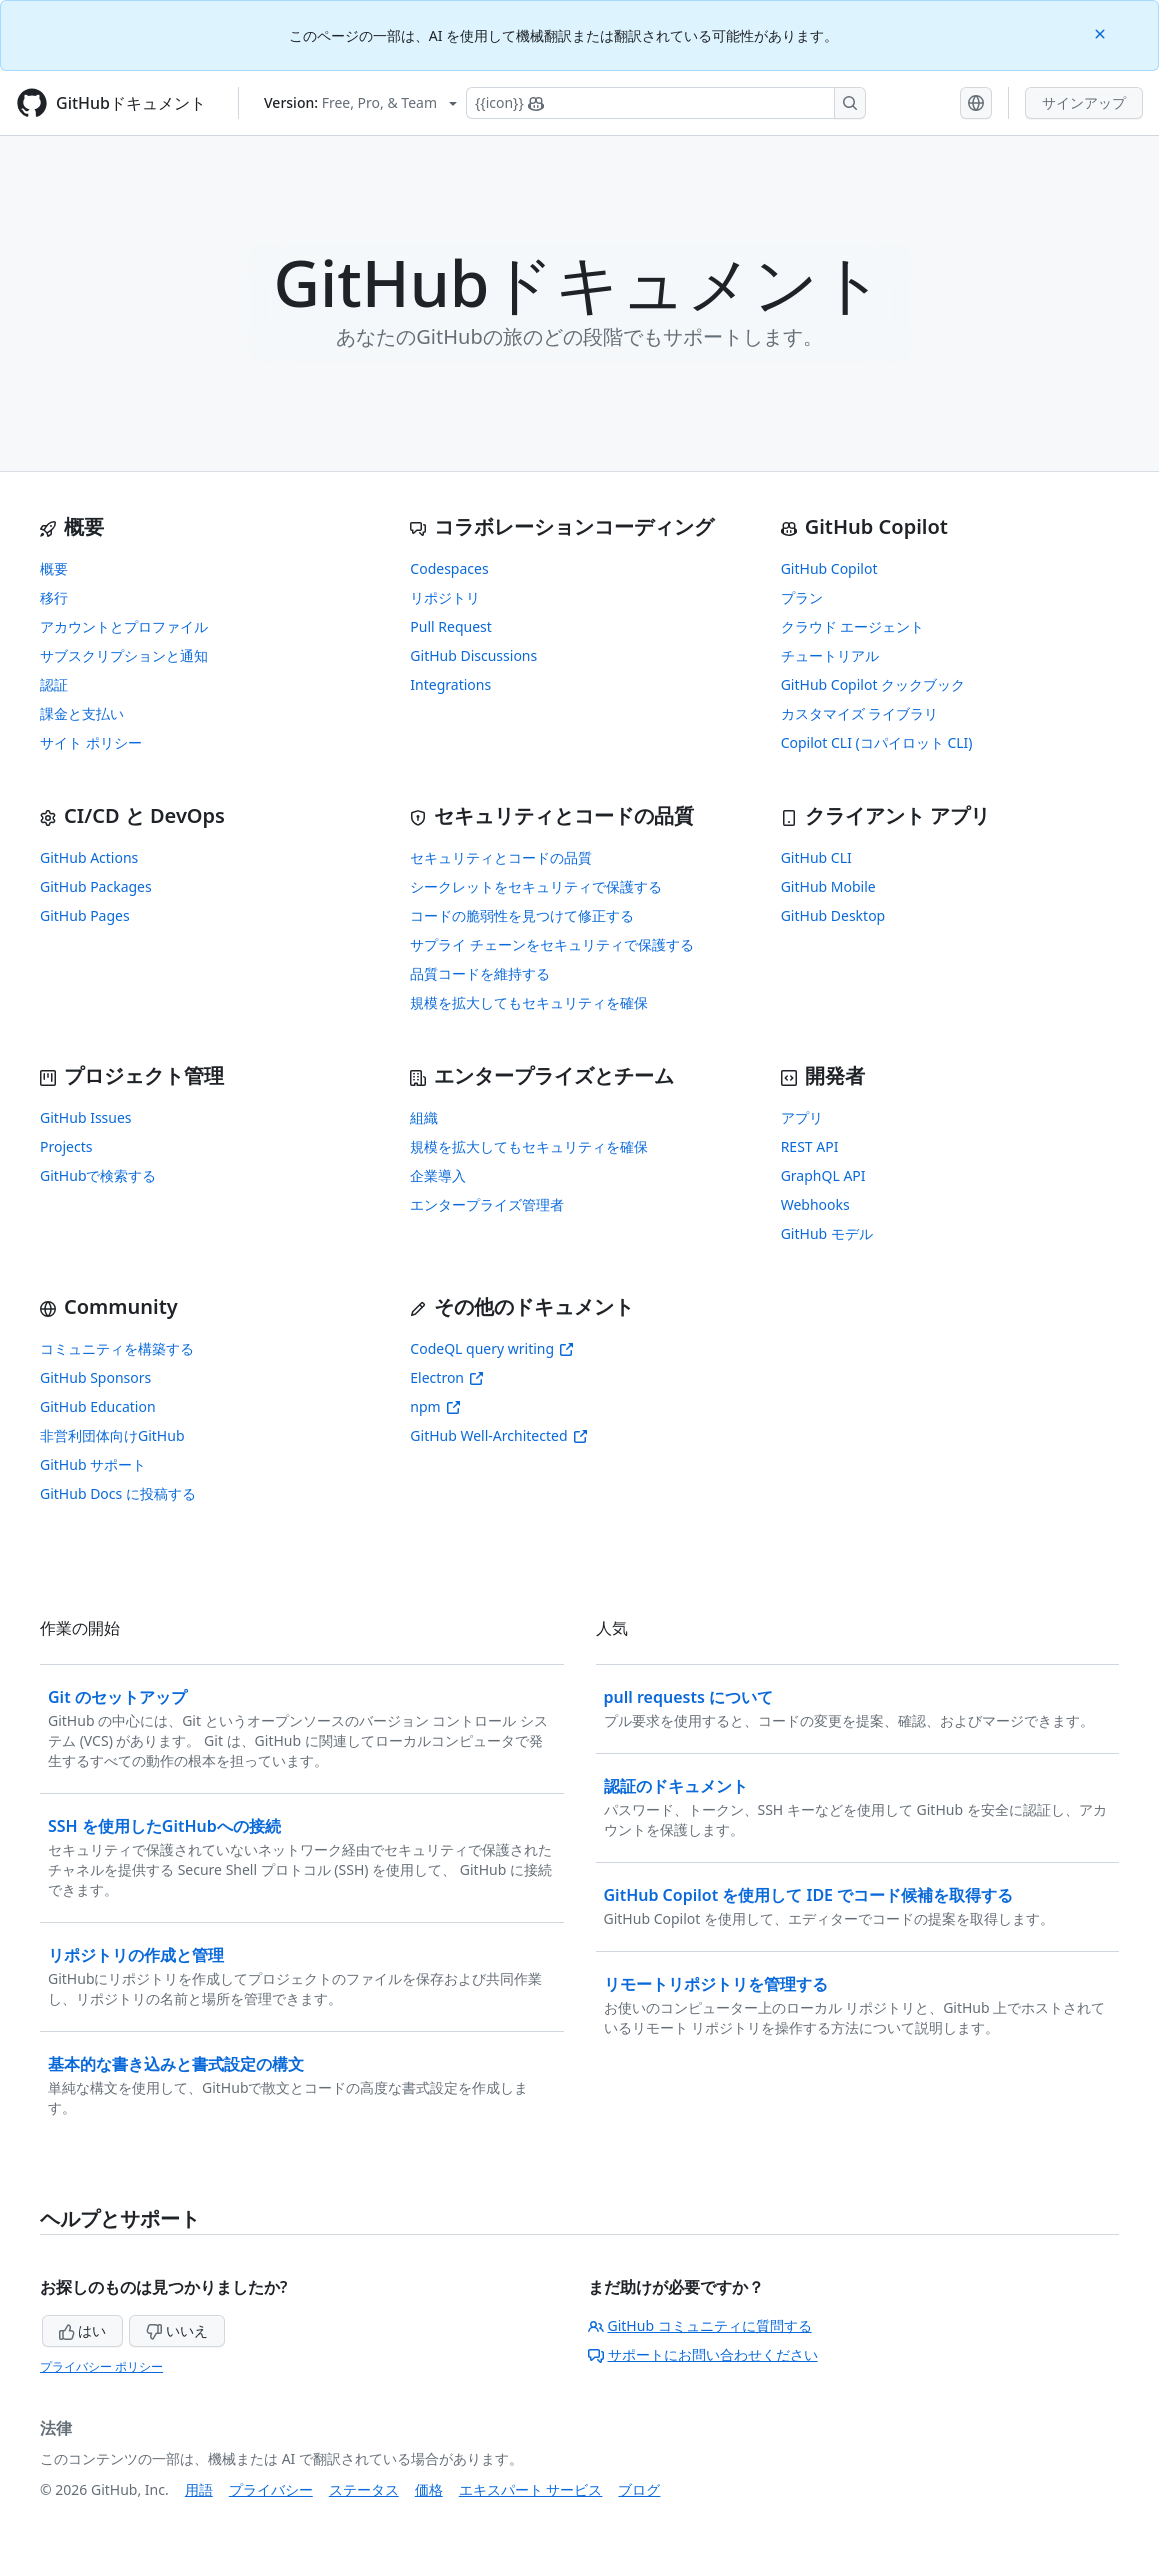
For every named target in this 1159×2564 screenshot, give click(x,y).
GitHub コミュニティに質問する (700, 2325)
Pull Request (451, 626)
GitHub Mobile (828, 886)
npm (435, 1406)
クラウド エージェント (853, 626)
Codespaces (449, 568)
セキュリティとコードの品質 (501, 857)
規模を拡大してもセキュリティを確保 (529, 1002)
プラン (802, 597)
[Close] (1102, 32)
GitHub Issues (86, 1117)
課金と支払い (82, 713)
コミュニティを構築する (117, 1348)
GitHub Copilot (829, 568)
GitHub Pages (85, 915)
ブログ (639, 2489)
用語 (199, 2489)
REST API (810, 1146)
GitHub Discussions (473, 655)
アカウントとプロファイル (124, 626)
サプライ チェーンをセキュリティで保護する (552, 944)
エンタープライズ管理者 (487, 1204)
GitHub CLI (816, 857)
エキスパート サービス (531, 2489)
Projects (66, 1146)
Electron (447, 1377)
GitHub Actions (89, 857)
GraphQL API (823, 1175)
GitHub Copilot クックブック (873, 684)
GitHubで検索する (98, 1175)
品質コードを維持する (480, 973)
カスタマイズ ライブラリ (860, 713)
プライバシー (271, 2489)
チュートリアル (830, 655)
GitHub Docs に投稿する (118, 1493)
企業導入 (438, 1175)
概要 (54, 568)
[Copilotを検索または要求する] (666, 103)
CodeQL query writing (492, 1348)
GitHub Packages (96, 886)
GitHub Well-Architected (498, 1435)
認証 (54, 684)
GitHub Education (98, 1406)
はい (83, 2330)
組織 (424, 1117)
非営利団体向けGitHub (112, 1435)
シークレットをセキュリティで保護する (536, 886)
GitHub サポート (93, 1464)
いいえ (177, 2330)
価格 (429, 2489)
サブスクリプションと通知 (124, 655)
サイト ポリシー (91, 742)
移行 (54, 597)
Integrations (450, 684)
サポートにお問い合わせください (703, 2354)
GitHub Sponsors (95, 1377)
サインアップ (1084, 102)
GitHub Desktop (833, 915)
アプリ (802, 1117)
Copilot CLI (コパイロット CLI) (877, 742)
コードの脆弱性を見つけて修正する (522, 915)
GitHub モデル (827, 1233)
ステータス (364, 2489)
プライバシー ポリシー (101, 2366)
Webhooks (815, 1204)
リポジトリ (445, 597)
